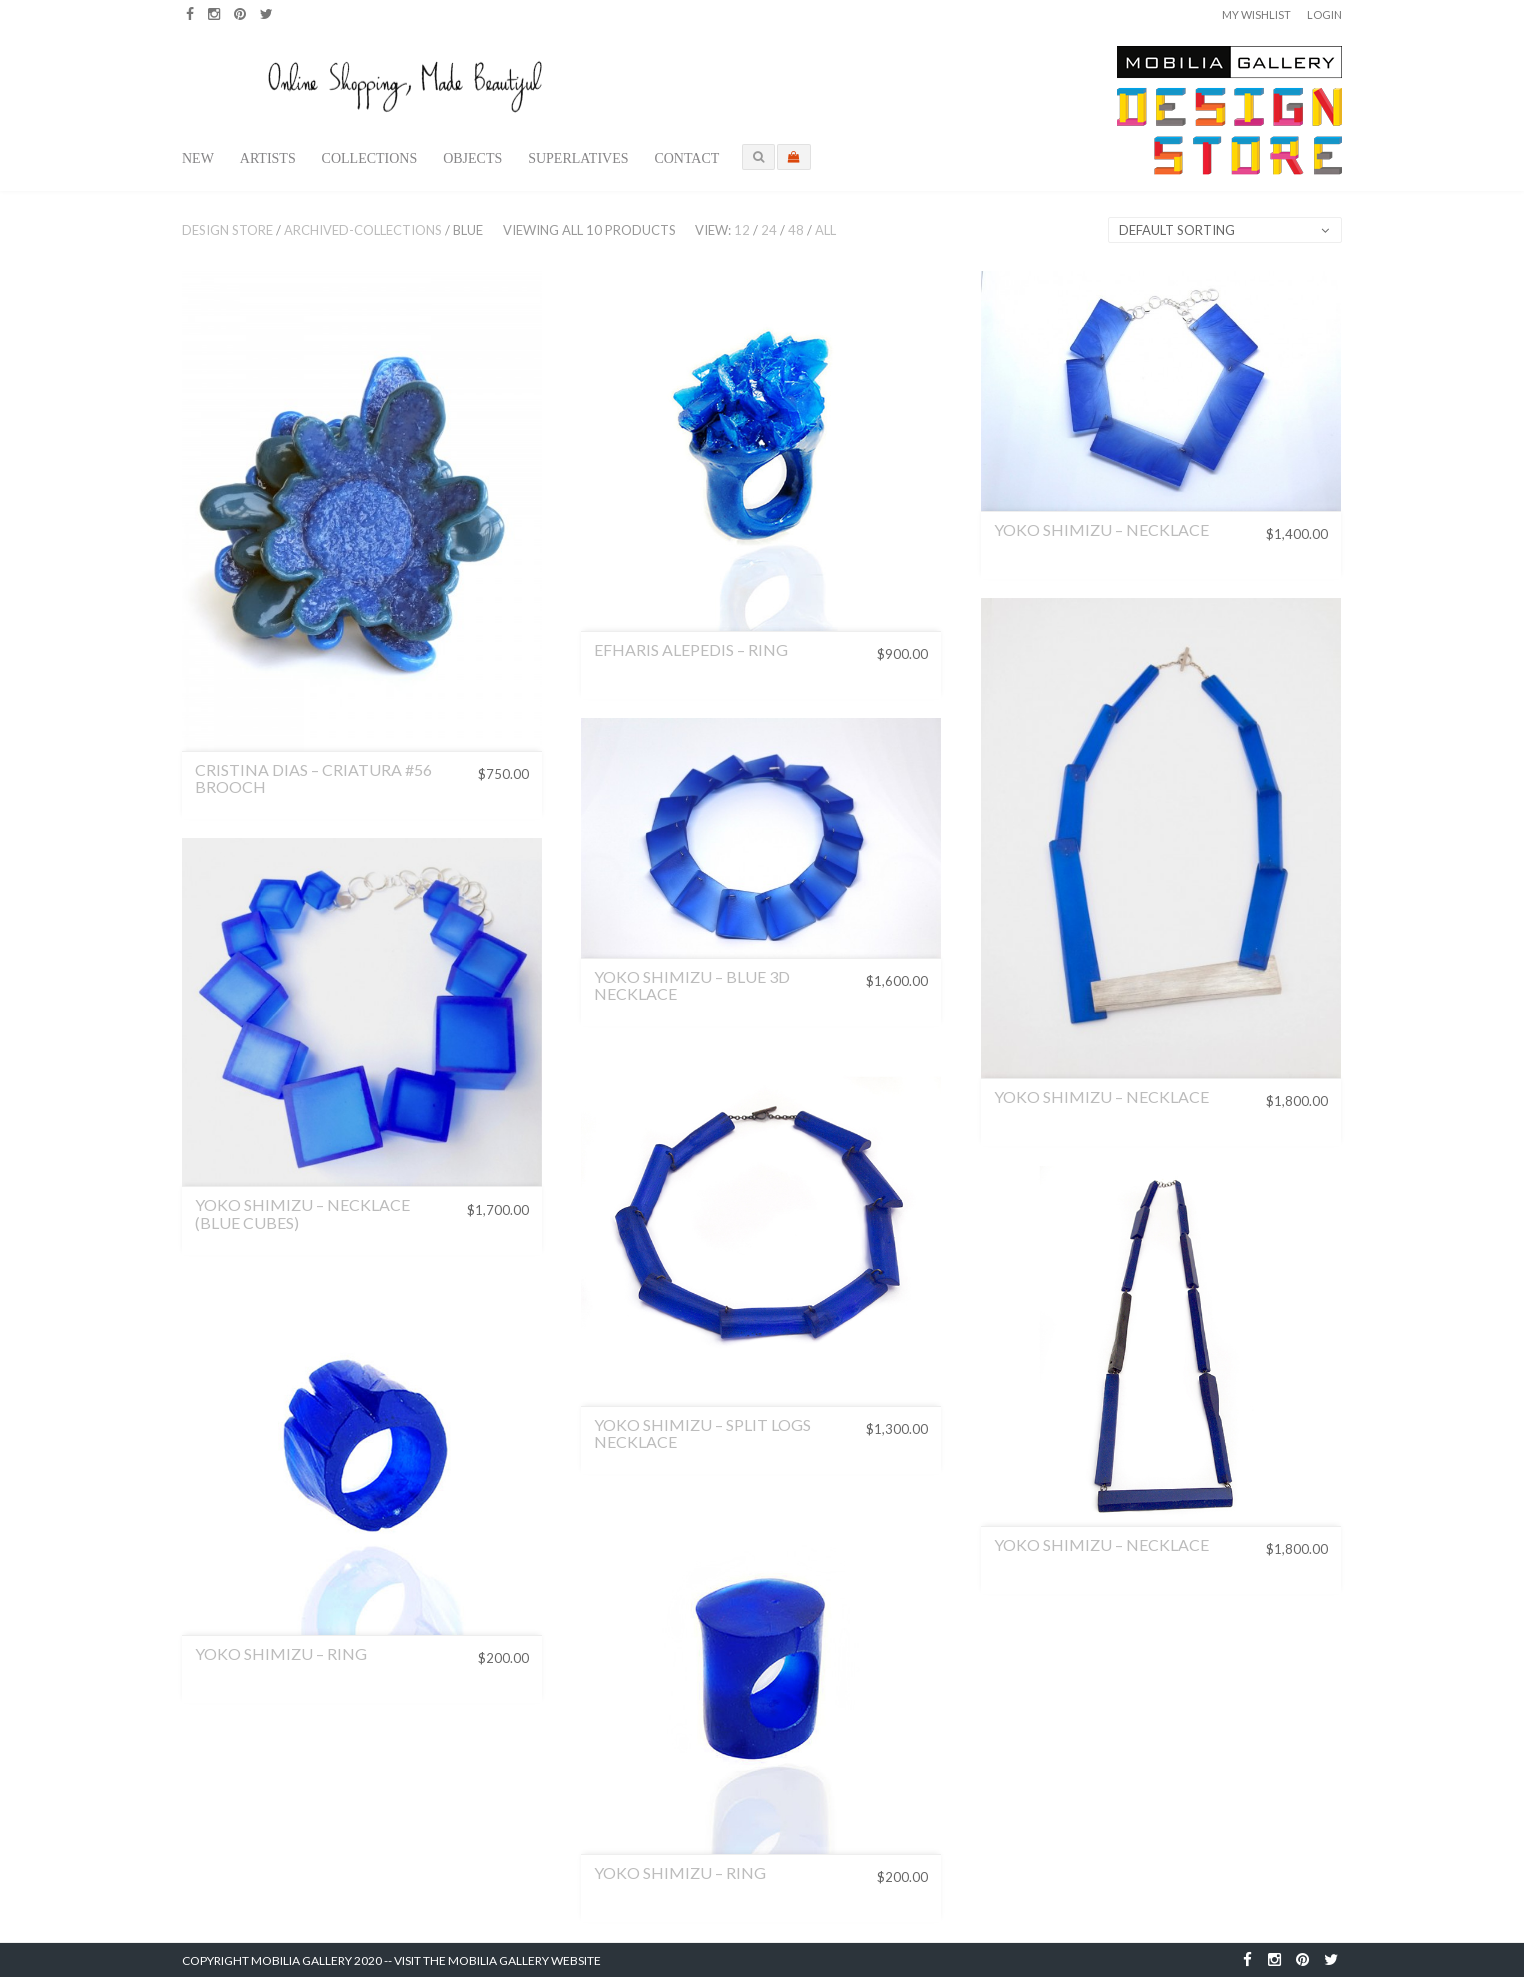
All (825, 230)
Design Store (227, 230)
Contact (686, 158)
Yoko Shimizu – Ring (281, 1653)
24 (769, 230)
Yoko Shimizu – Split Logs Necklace (702, 1433)
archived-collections (363, 230)
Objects (472, 158)
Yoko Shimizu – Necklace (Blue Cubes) (302, 1213)
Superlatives (578, 158)
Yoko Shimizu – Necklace (1101, 529)
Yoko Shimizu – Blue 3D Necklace (692, 985)
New (198, 158)
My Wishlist (1256, 14)
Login (1324, 14)
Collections (370, 158)
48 (796, 230)
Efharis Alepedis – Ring (691, 649)
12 (742, 230)
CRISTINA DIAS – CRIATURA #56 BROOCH (313, 778)
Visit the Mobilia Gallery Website (497, 1960)
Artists (268, 158)
